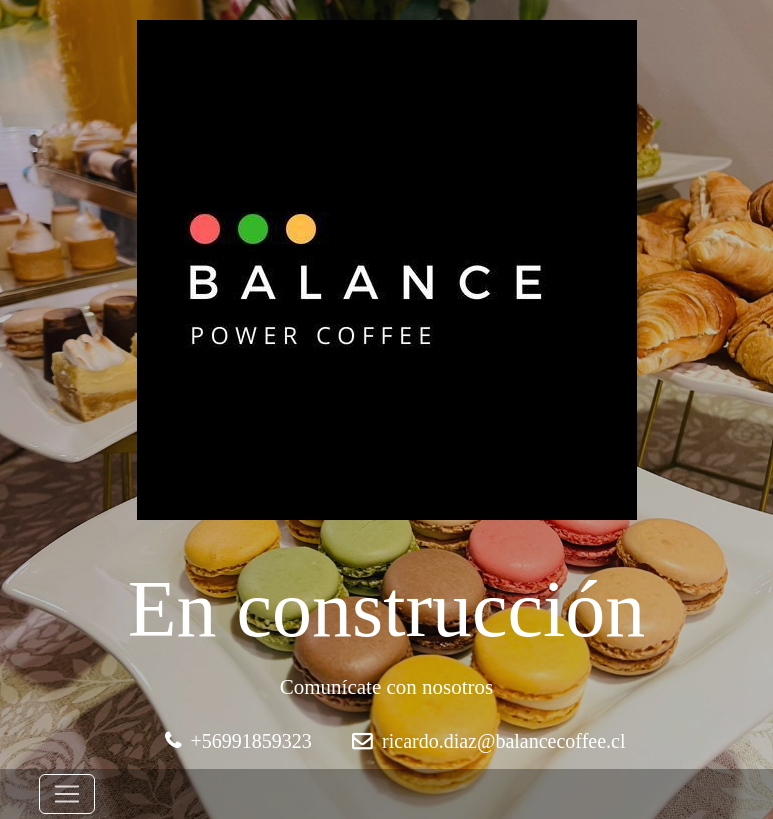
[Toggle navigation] (67, 794)
